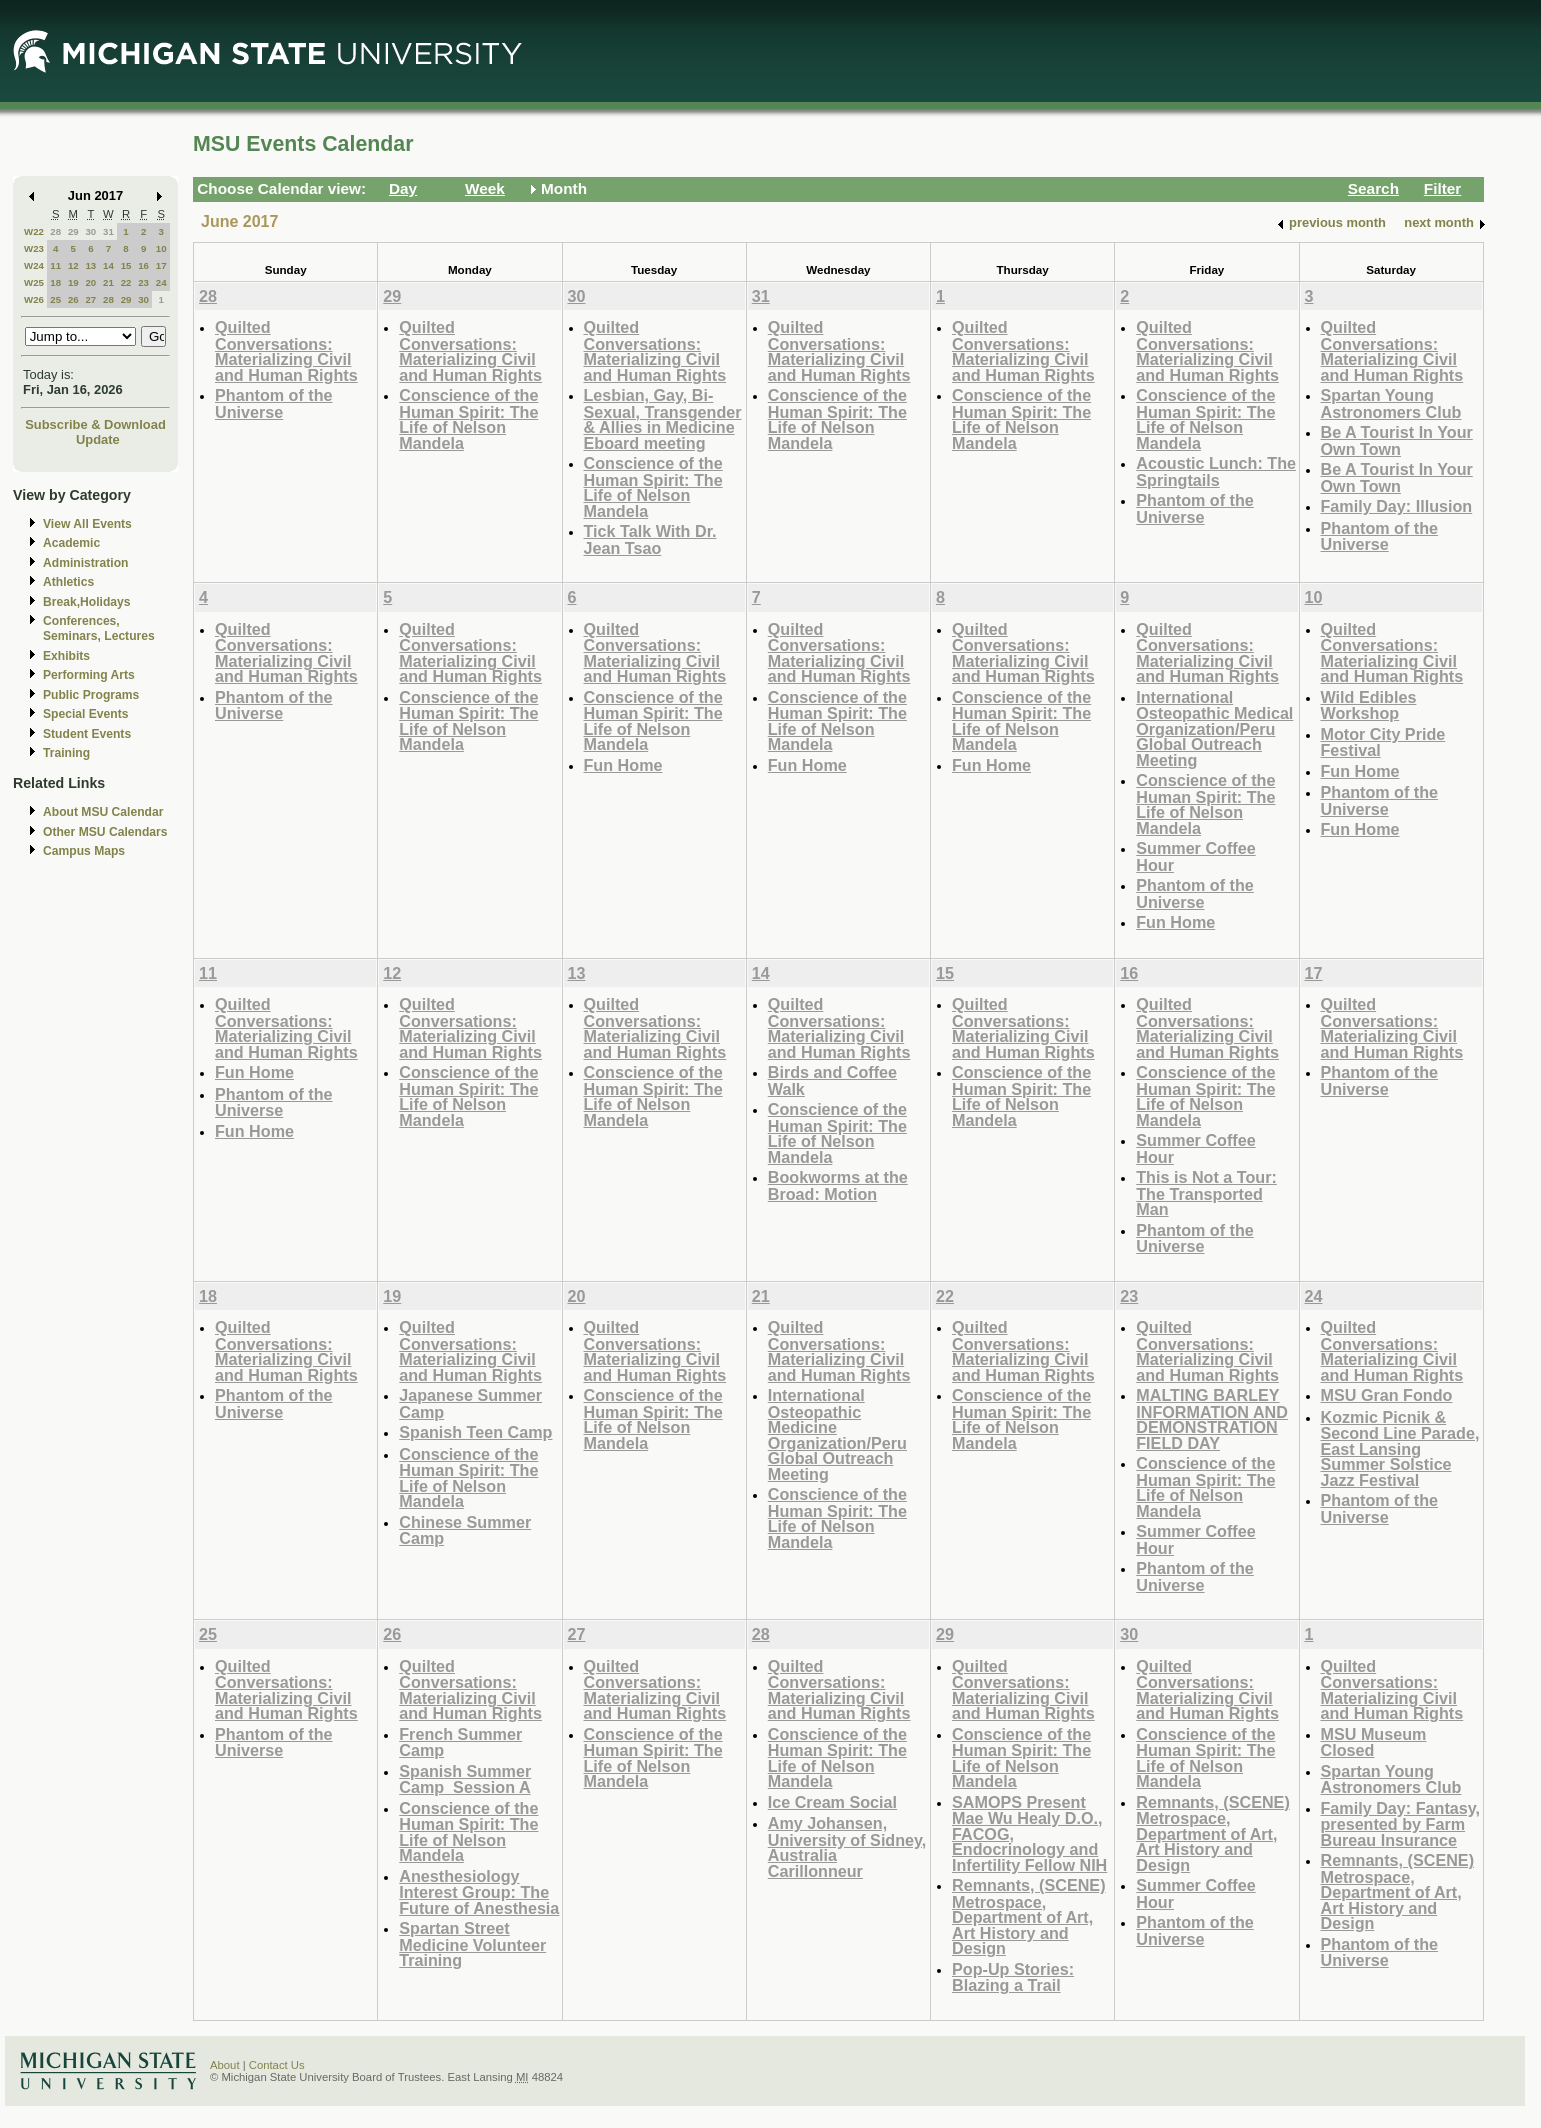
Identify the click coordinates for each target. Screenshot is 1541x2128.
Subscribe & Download (95, 424)
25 (55, 299)
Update (98, 439)
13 (90, 265)
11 (55, 265)
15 (126, 265)
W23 (34, 248)
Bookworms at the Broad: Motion (838, 1185)
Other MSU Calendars (105, 832)
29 (73, 231)
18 (55, 282)
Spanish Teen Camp (475, 1432)
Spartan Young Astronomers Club (1391, 403)
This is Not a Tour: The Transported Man (1206, 1193)
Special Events (85, 714)
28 (55, 231)
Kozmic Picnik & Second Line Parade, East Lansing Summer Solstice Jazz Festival (1400, 1448)
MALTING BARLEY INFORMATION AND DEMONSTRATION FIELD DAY (1212, 1419)
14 (108, 265)
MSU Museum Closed (1374, 1742)
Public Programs (91, 695)
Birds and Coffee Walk (832, 1080)
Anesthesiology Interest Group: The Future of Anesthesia (479, 1892)
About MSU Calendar (103, 812)
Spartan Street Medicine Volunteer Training (472, 1944)
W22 (34, 231)
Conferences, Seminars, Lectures (99, 628)
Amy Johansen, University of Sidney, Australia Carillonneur (847, 1847)
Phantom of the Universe (274, 403)
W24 (34, 265)
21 (108, 282)
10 (161, 248)
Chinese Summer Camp (465, 1530)
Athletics (68, 582)
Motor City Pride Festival (1383, 742)
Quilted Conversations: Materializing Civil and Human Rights (286, 351)
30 (90, 231)
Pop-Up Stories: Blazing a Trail (1013, 1977)
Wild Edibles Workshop (1369, 705)
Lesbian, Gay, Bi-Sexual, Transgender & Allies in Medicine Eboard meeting (663, 419)
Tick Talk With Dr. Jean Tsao (650, 539)
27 (90, 299)
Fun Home (623, 765)
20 (90, 282)
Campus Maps (84, 851)
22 (126, 282)
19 (73, 282)
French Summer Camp (460, 1742)
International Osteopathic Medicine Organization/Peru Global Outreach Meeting (837, 1434)
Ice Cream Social (832, 1802)
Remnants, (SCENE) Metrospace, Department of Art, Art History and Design (1029, 1916)
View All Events (87, 524)
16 (143, 265)
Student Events (87, 734)
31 (108, 231)
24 (161, 282)
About (225, 2065)
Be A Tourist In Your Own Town (1397, 440)
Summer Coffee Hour (1195, 856)
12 (73, 265)
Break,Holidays (87, 602)
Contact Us (277, 2065)
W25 (34, 282)
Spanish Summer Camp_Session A (465, 1779)
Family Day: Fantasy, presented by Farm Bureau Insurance (1401, 1824)
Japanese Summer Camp (470, 1403)
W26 (34, 299)
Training (66, 753)
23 (143, 282)
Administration (85, 563)
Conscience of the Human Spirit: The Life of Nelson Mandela (468, 419)
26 (73, 299)
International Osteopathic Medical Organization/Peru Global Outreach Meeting (1214, 728)
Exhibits (66, 656)
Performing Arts (89, 675)
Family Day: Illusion (1397, 506)
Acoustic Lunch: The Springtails (1216, 471)
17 (161, 265)
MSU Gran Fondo (1387, 1395)
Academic (71, 543)
